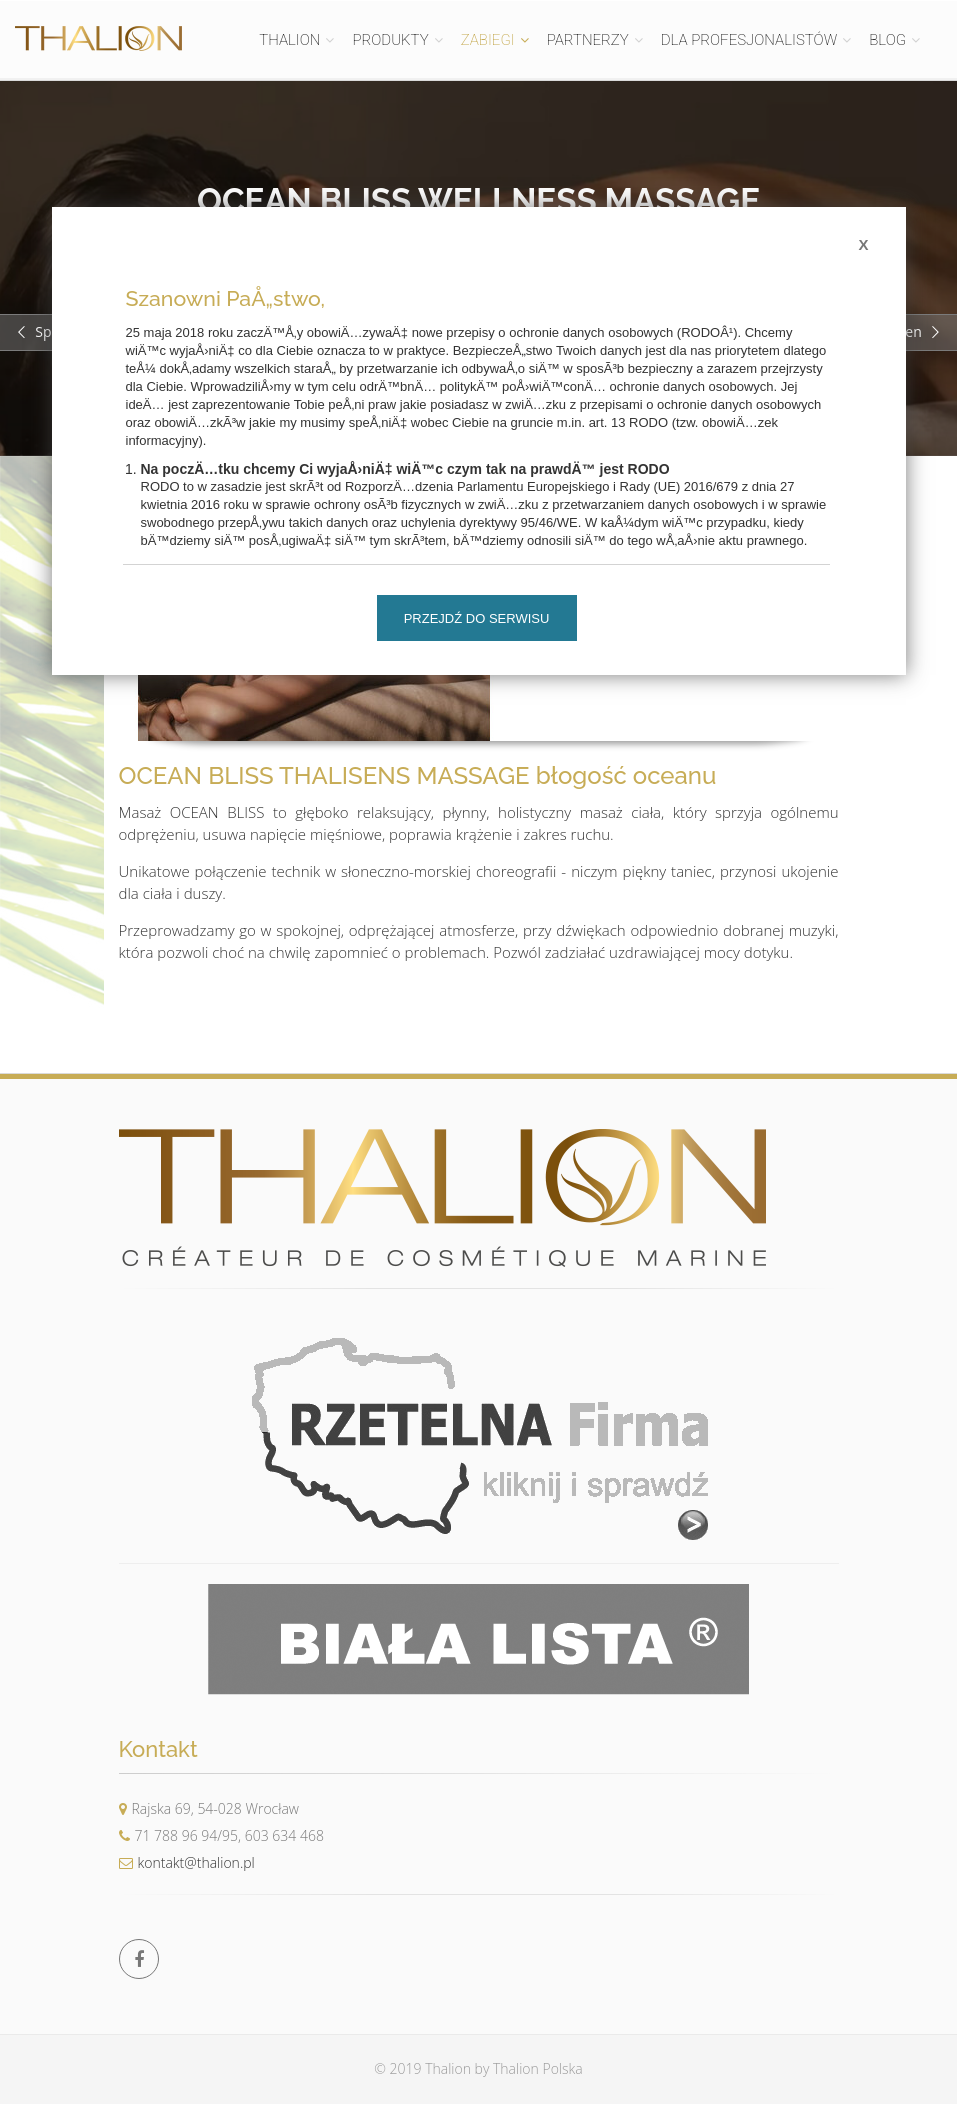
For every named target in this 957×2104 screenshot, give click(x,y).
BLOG (887, 40)
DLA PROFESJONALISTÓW (749, 40)
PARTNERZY (588, 40)
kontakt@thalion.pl (187, 1862)
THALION (289, 40)
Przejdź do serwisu (477, 618)
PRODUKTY (390, 40)
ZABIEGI (488, 40)
